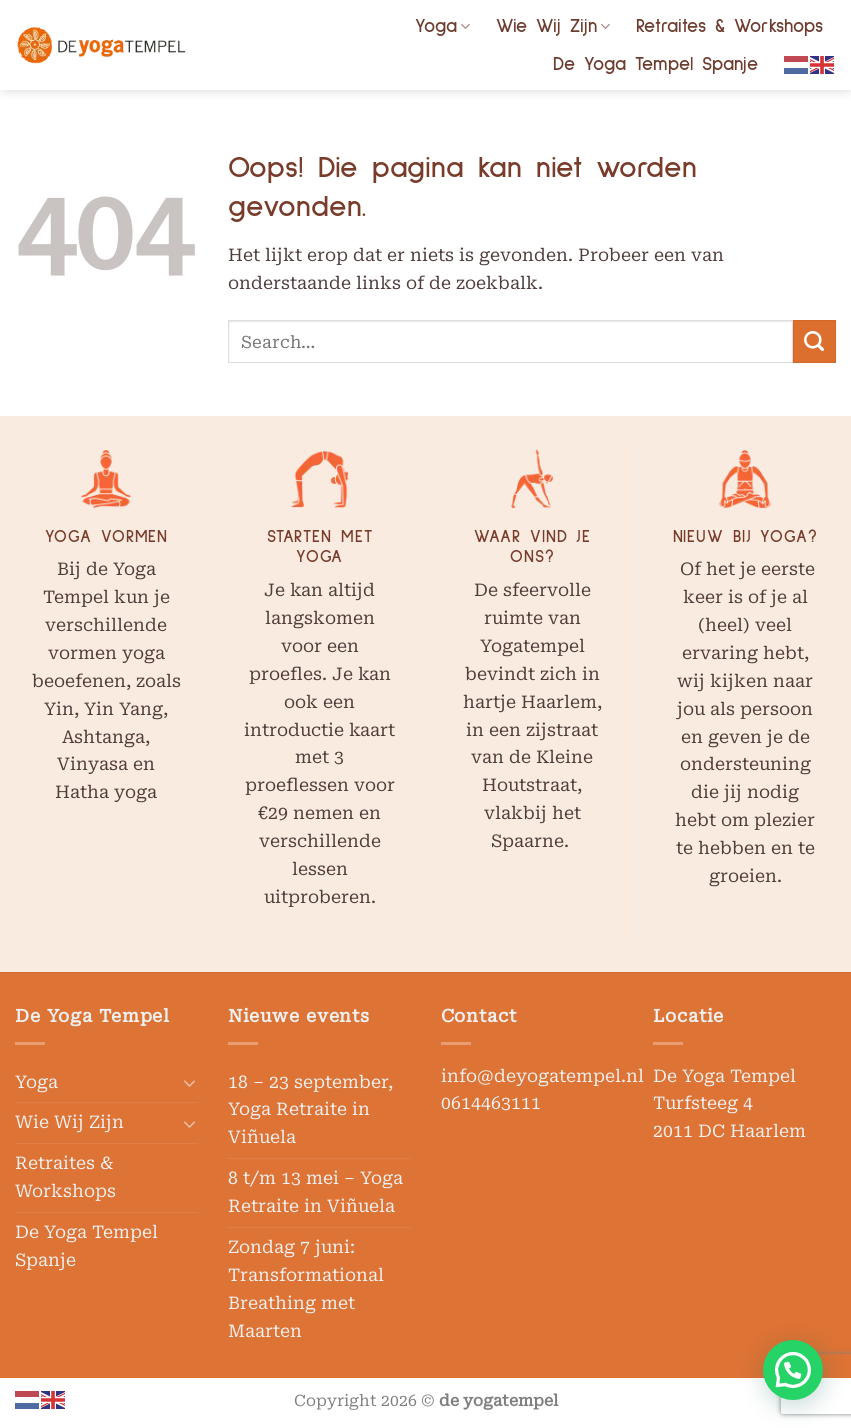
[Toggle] (189, 1082)
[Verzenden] (814, 341)
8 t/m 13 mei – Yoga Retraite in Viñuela (315, 1192)
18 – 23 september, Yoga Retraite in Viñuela (310, 1110)
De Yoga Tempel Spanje (655, 64)
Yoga (442, 27)
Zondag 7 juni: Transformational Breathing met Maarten (306, 1289)
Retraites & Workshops (729, 26)
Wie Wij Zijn (553, 27)
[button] (793, 1370)
